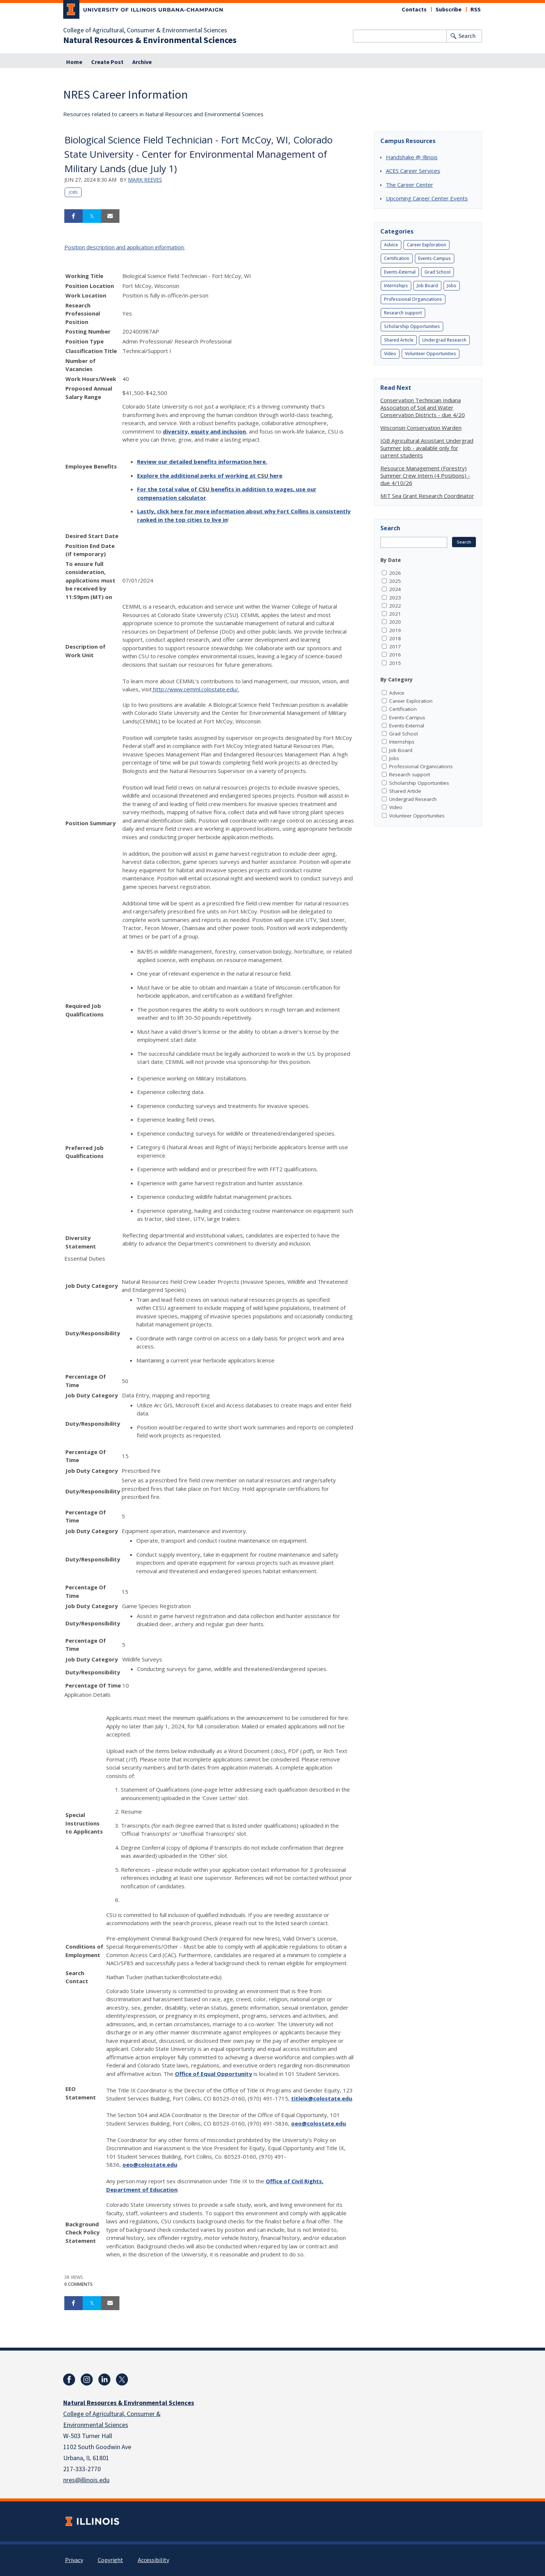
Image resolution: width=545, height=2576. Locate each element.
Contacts (414, 10)
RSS (475, 10)
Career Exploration (426, 245)
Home (74, 62)
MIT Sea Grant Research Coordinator (427, 495)
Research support (403, 313)
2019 (395, 630)
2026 (395, 573)
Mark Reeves (145, 179)
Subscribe (448, 10)
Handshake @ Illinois (412, 157)
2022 (395, 605)
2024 (395, 589)
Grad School (437, 272)
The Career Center (409, 184)
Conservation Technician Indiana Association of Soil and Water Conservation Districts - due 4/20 (422, 407)
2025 (395, 581)
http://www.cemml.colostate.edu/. (195, 689)
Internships (396, 285)
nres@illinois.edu (86, 2480)
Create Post (107, 62)
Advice (391, 245)
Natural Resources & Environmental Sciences (150, 40)
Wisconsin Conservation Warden (421, 427)
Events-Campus (434, 258)
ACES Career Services (413, 170)
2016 (395, 654)
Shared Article (398, 340)
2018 (395, 638)
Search (467, 36)
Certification (396, 258)
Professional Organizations (413, 299)
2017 (395, 646)
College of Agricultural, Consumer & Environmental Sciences (145, 30)
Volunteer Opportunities (430, 353)
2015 (395, 663)
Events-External (400, 272)
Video (390, 353)
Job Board (427, 285)
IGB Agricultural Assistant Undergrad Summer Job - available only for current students (426, 448)
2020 (395, 622)
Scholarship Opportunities (412, 326)
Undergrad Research (444, 340)
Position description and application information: (124, 247)
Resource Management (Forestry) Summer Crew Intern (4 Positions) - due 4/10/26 (425, 475)
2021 (395, 613)
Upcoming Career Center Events (427, 198)
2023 (395, 597)
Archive (142, 62)
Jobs (73, 192)
